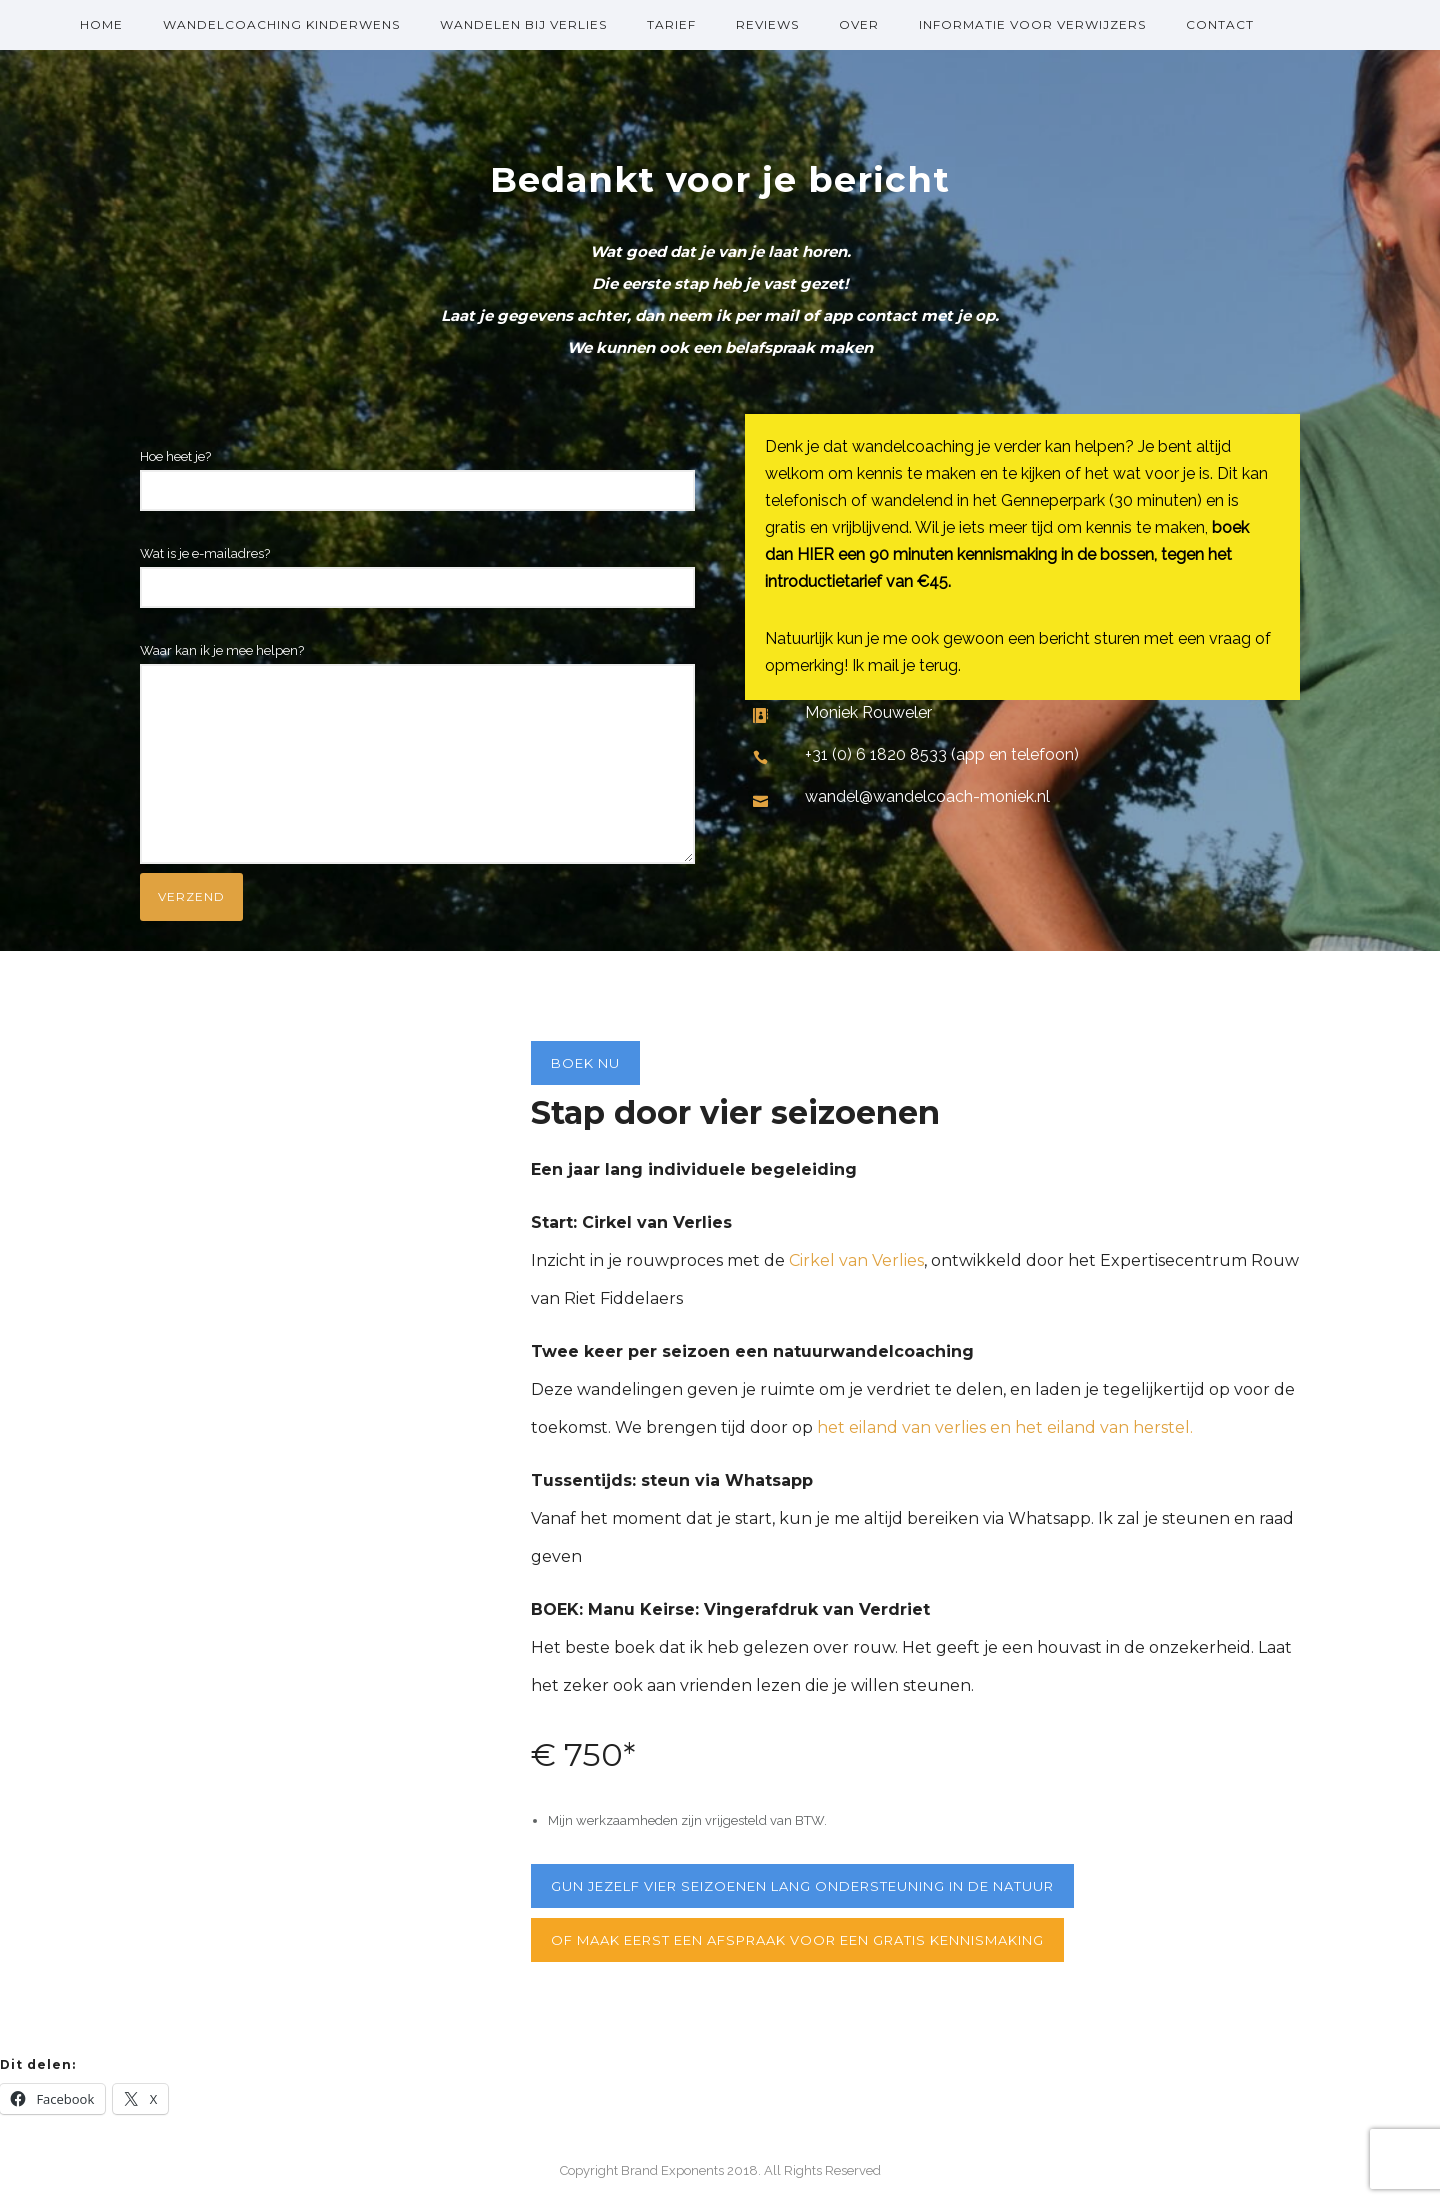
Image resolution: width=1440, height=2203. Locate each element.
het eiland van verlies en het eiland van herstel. (1003, 1427)
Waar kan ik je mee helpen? (417, 758)
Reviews (767, 24)
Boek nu (585, 1063)
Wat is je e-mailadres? (417, 577)
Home (101, 24)
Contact (1220, 24)
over (859, 24)
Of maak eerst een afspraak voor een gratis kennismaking (797, 1940)
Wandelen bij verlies (523, 24)
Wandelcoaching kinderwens (281, 24)
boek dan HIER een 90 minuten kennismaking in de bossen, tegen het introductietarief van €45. (1007, 554)
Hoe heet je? (417, 480)
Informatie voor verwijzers (1032, 24)
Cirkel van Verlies (856, 1260)
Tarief (671, 24)
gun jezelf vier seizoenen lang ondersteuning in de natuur (802, 1886)
